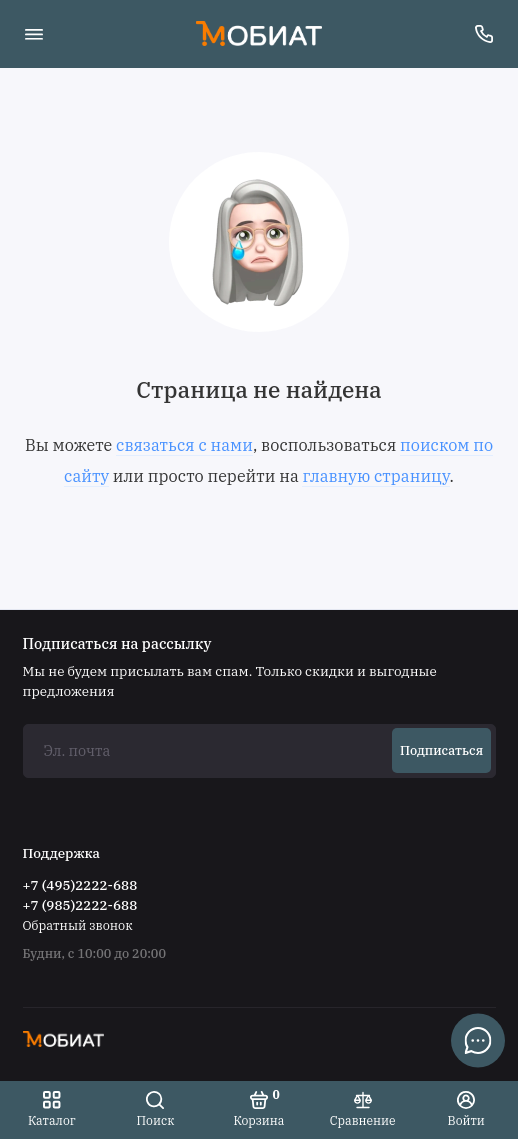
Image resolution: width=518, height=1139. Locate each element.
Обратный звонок (78, 925)
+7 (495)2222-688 (80, 885)
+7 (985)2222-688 (80, 905)
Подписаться (441, 750)
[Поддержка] (485, 34)
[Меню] (34, 34)
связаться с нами (184, 444)
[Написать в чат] (478, 1040)
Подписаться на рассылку (117, 644)
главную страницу (375, 475)
